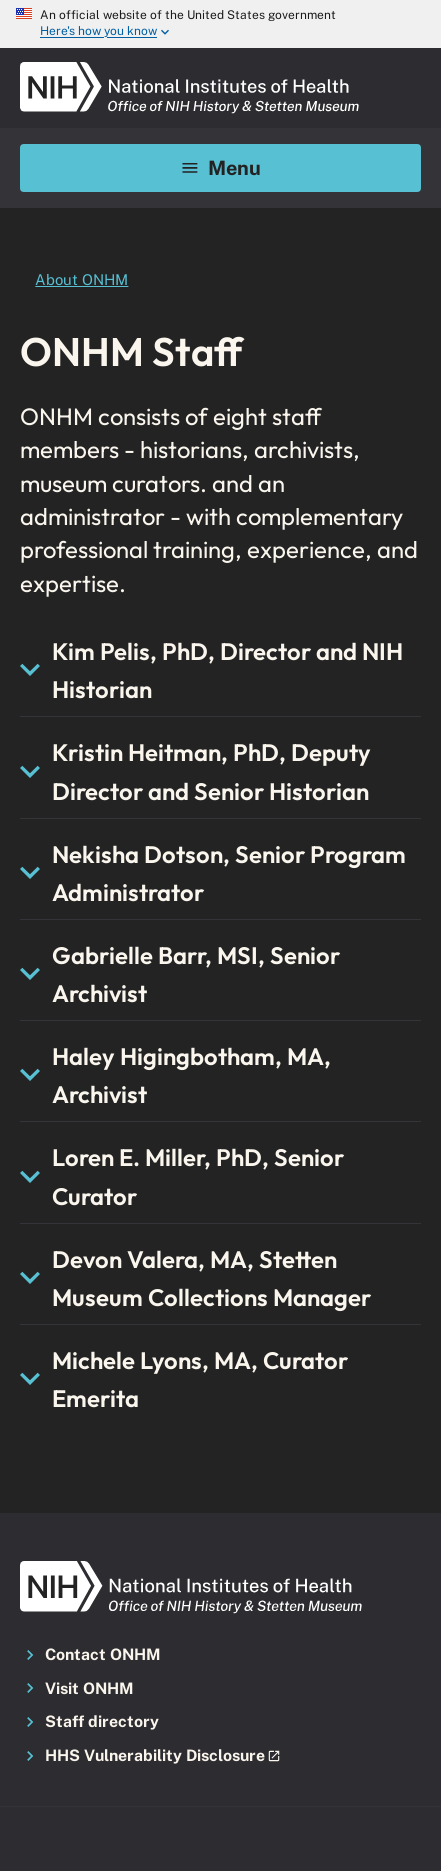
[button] (220, 1757)
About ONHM (81, 279)
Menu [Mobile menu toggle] (220, 167)
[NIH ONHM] (190, 68)
